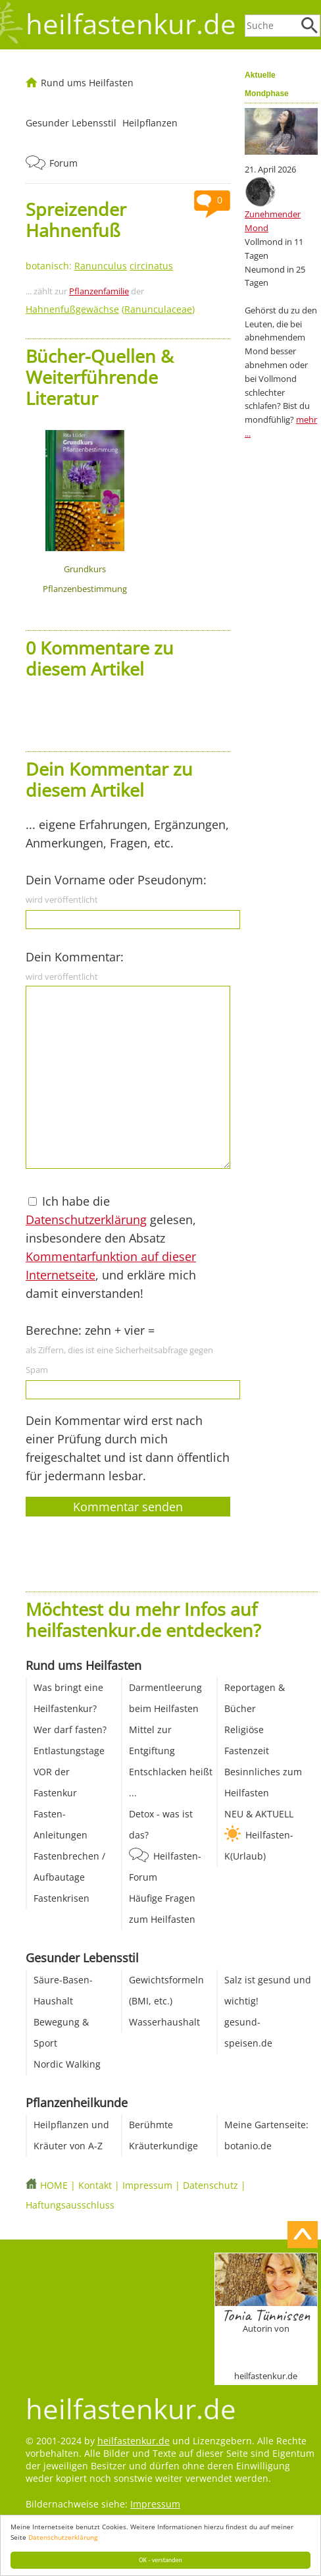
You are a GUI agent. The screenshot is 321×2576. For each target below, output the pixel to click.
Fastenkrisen (61, 1898)
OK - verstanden (160, 2560)
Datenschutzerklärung (62, 2537)
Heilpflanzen (150, 123)
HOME (54, 2185)
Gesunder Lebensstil (71, 123)
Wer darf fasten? (70, 1729)
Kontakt (95, 2185)
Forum (63, 163)
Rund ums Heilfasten (87, 82)
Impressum (147, 2185)
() (110, 309)
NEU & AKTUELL (258, 1814)
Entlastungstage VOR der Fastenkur (69, 1771)
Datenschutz (210, 2185)
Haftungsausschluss (70, 2205)
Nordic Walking (67, 2064)
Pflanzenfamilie (99, 291)
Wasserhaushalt (164, 2022)
